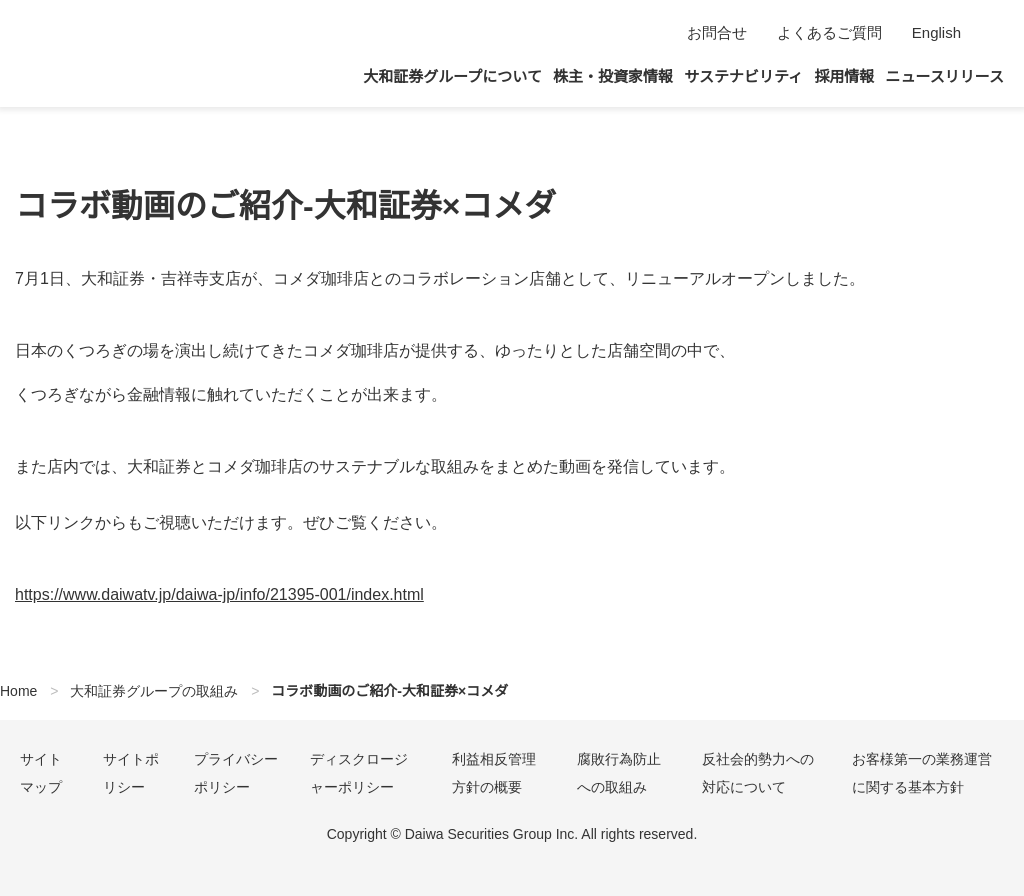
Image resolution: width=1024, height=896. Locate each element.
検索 (991, 33)
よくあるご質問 (826, 32)
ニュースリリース (945, 76)
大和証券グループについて (452, 76)
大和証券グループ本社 (100, 53)
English (935, 32)
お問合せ (714, 32)
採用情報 (845, 76)
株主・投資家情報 (613, 76)
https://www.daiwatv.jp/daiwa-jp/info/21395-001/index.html (240, 595)
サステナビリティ (744, 76)
